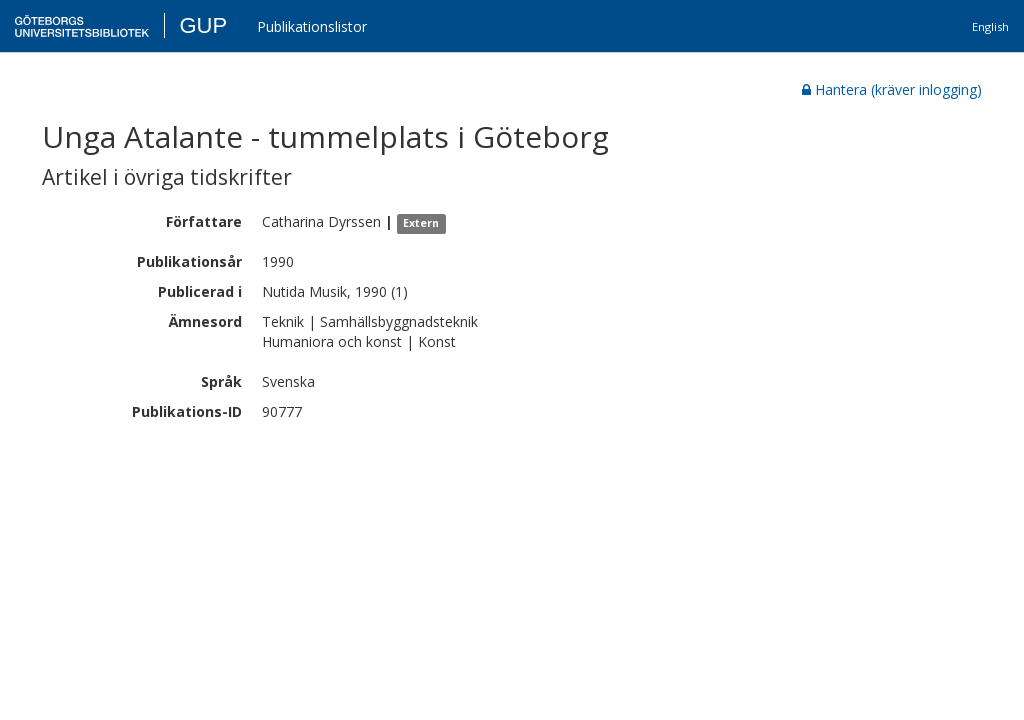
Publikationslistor (312, 26)
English (990, 26)
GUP (203, 25)
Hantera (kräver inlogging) (892, 89)
